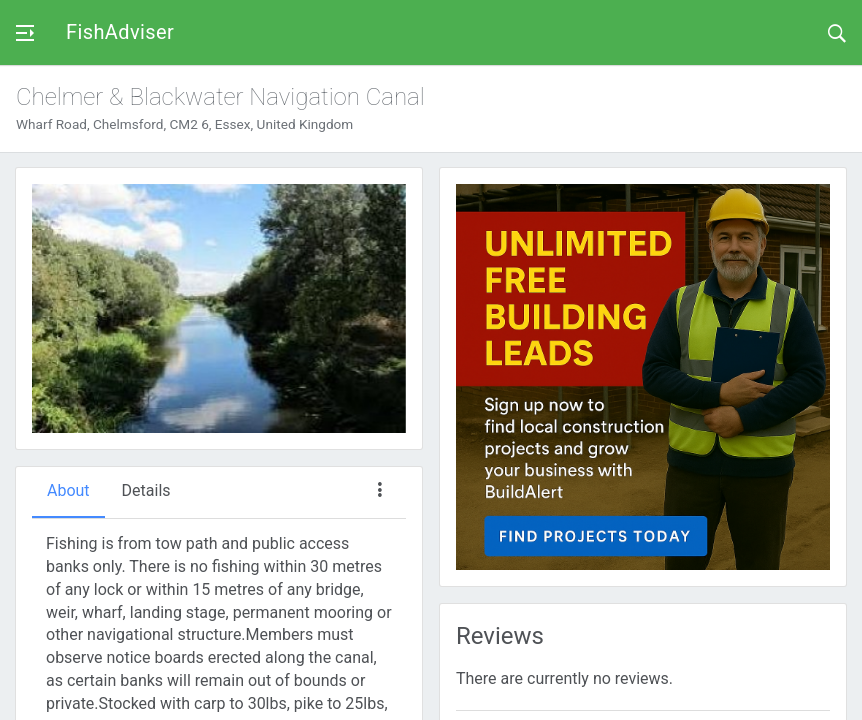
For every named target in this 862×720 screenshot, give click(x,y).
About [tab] (68, 490)
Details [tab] (146, 490)
